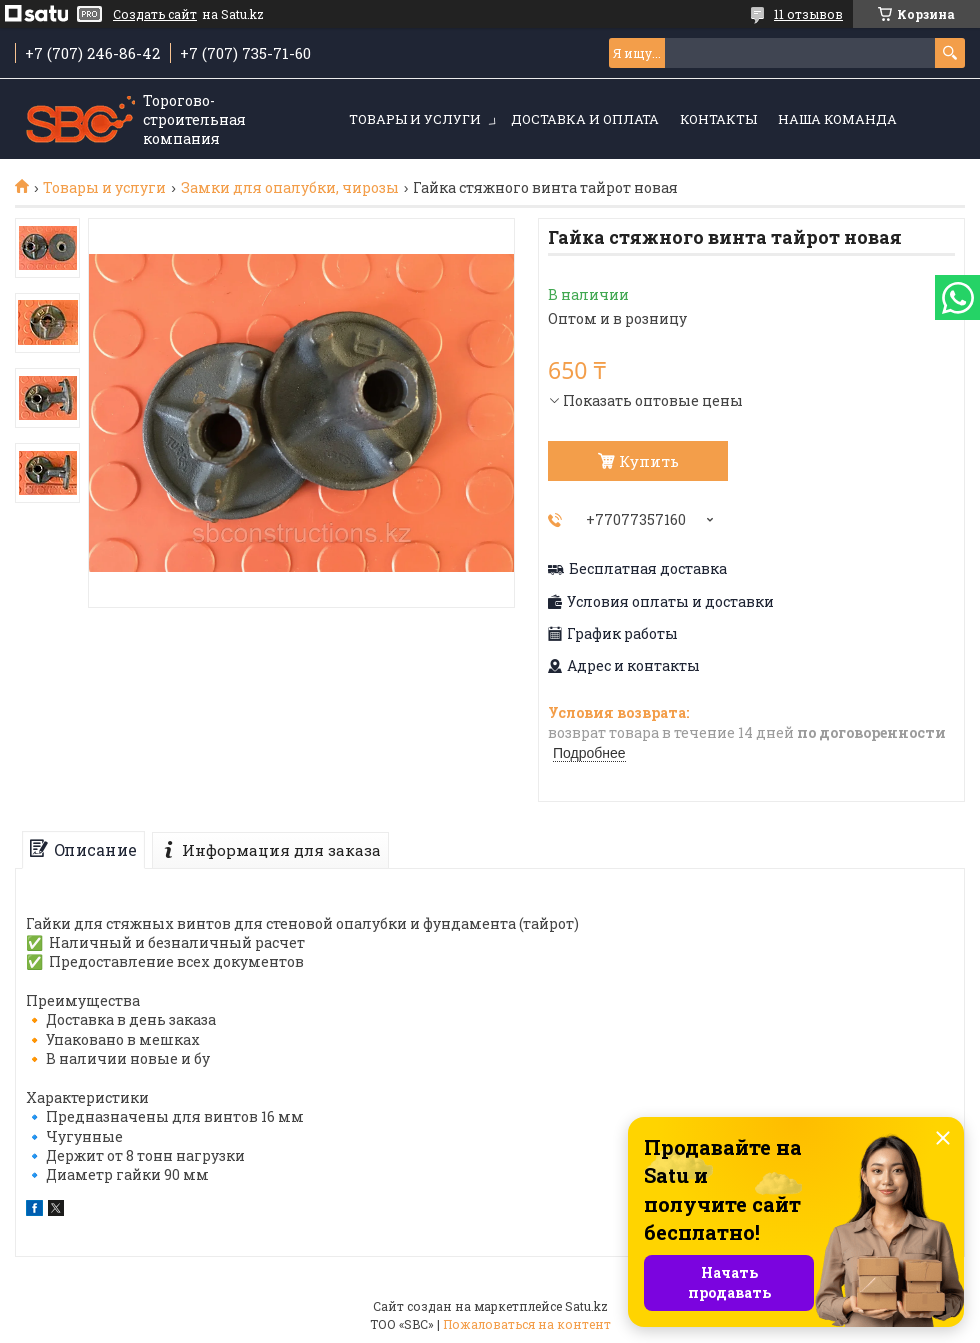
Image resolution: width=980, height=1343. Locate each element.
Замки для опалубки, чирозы (290, 188)
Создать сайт (155, 14)
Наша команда (837, 119)
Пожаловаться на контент (527, 1324)
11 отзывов (808, 14)
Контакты (718, 119)
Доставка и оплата (585, 119)
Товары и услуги (415, 119)
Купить (649, 461)
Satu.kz (586, 1306)
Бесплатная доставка (648, 569)
